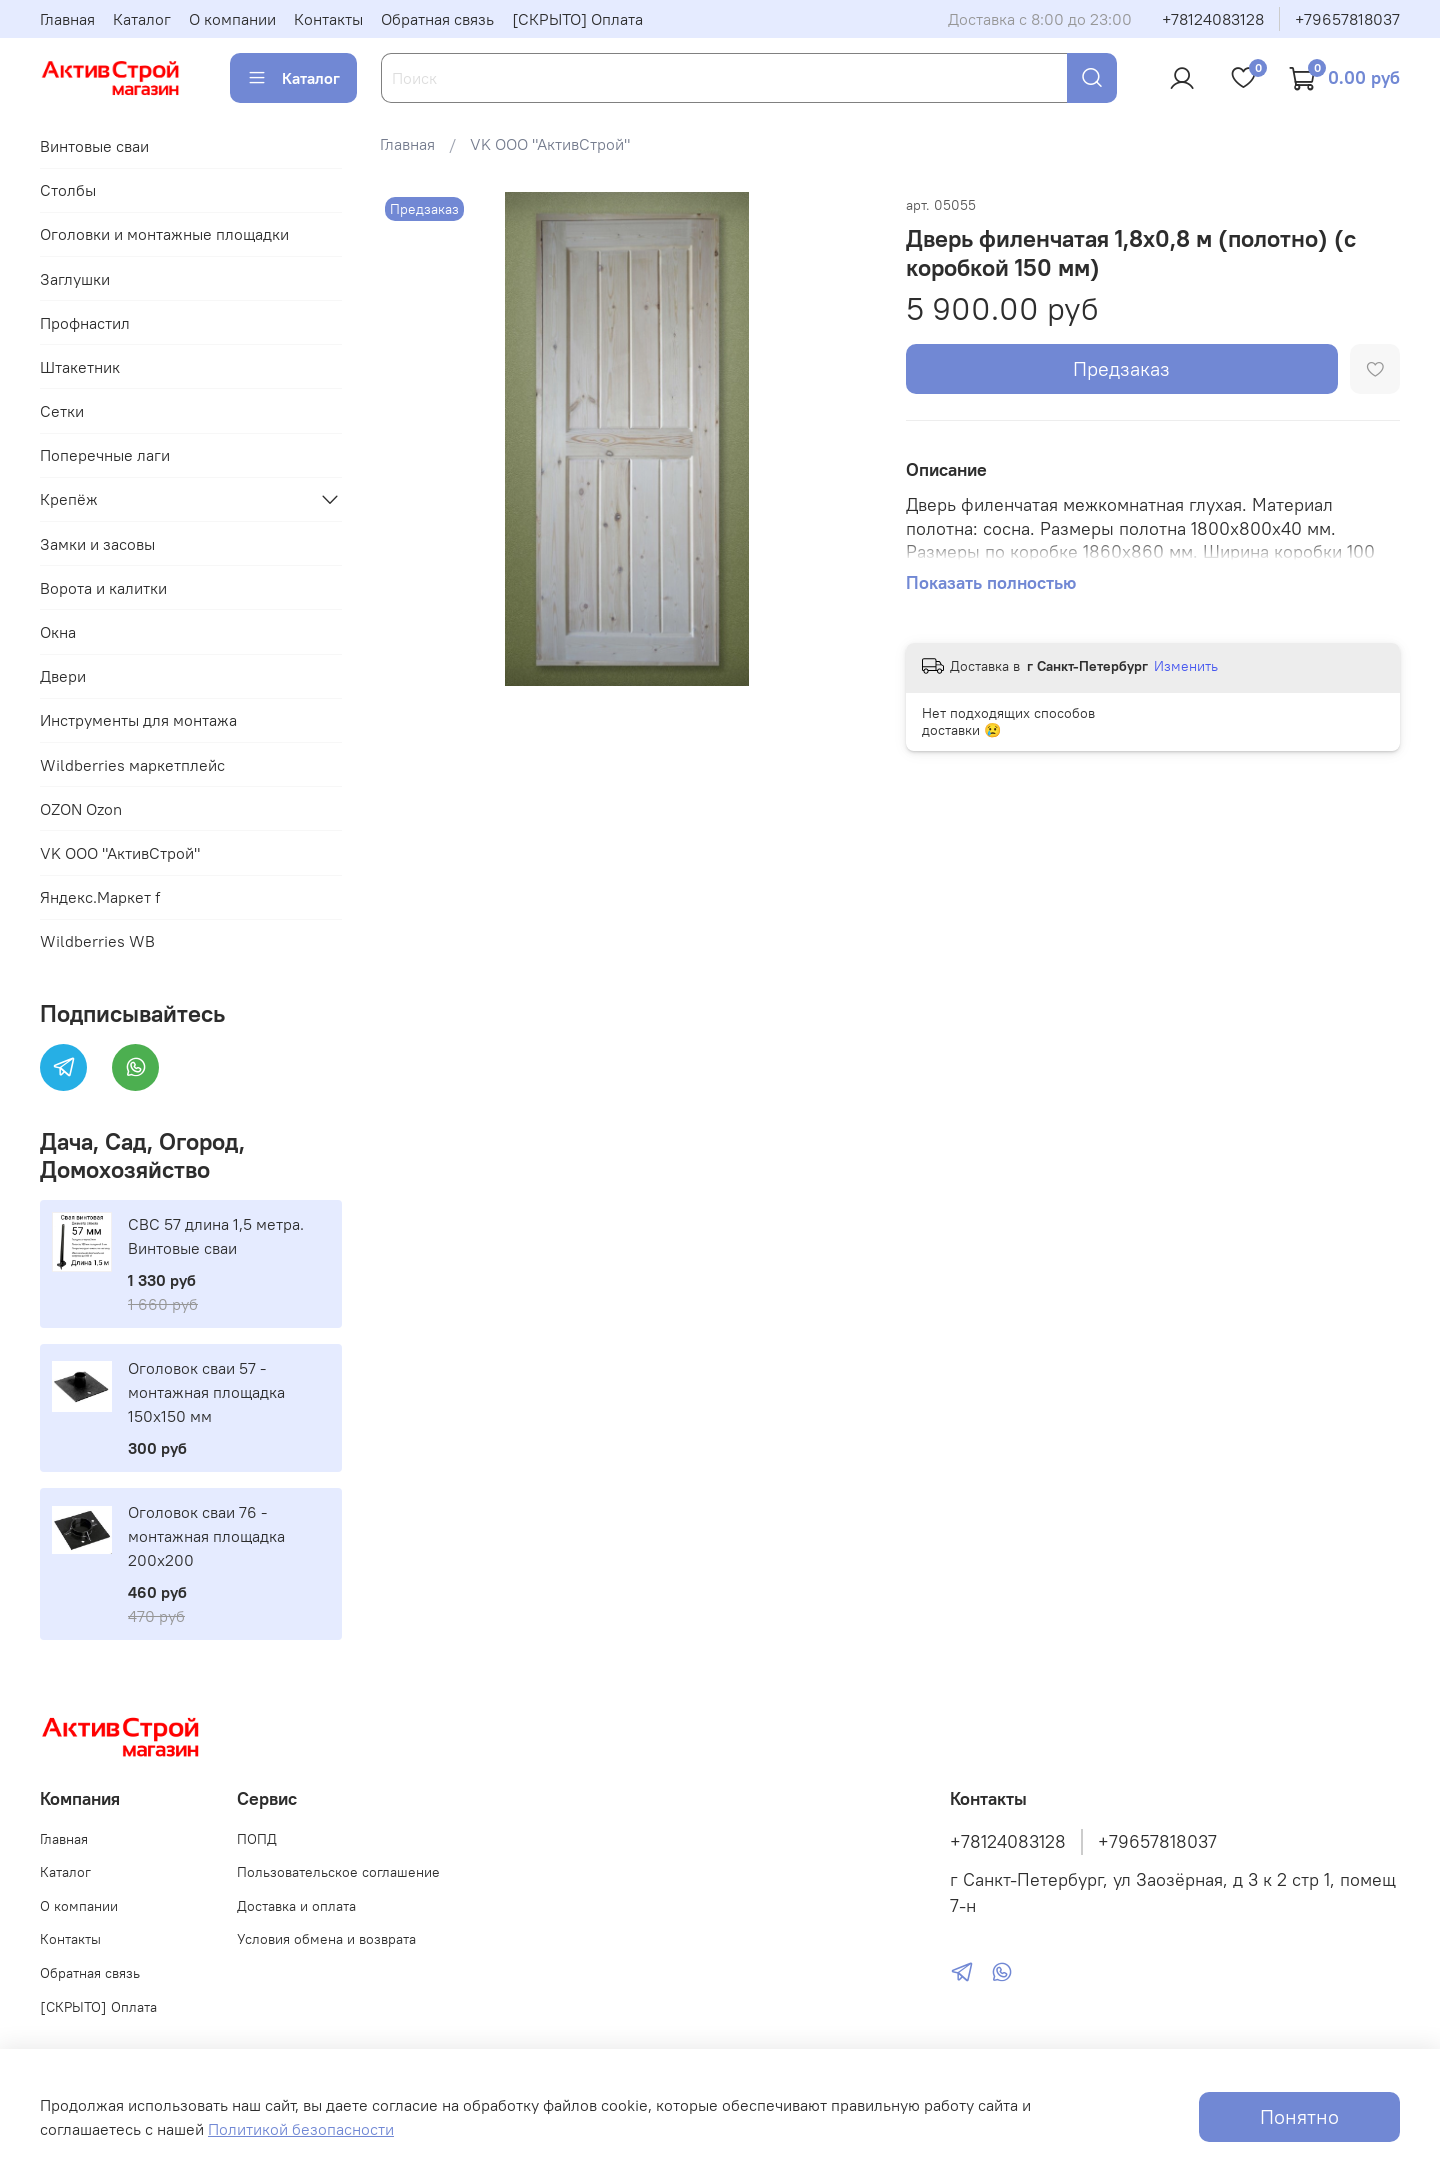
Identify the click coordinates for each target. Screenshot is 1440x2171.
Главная (67, 19)
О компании (232, 19)
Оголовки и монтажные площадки (164, 234)
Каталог (142, 19)
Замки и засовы (97, 544)
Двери (63, 676)
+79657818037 (1347, 19)
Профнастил (85, 323)
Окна (58, 632)
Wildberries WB (97, 941)
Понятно (1299, 2116)
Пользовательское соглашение (338, 1872)
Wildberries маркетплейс (132, 765)
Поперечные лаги (105, 455)
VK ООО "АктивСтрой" (550, 144)
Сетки (62, 411)
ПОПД (257, 1839)
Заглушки (75, 279)
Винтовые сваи (94, 146)
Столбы (68, 190)
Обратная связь (437, 19)
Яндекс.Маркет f (100, 897)
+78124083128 (1213, 19)
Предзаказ (1121, 368)
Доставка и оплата (296, 1906)
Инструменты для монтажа (138, 720)
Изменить (1186, 666)
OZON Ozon (81, 809)
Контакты (328, 19)
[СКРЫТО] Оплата (577, 19)
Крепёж (69, 499)
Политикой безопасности (301, 2129)
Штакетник (80, 367)
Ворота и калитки (103, 588)
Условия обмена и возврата (326, 1939)
